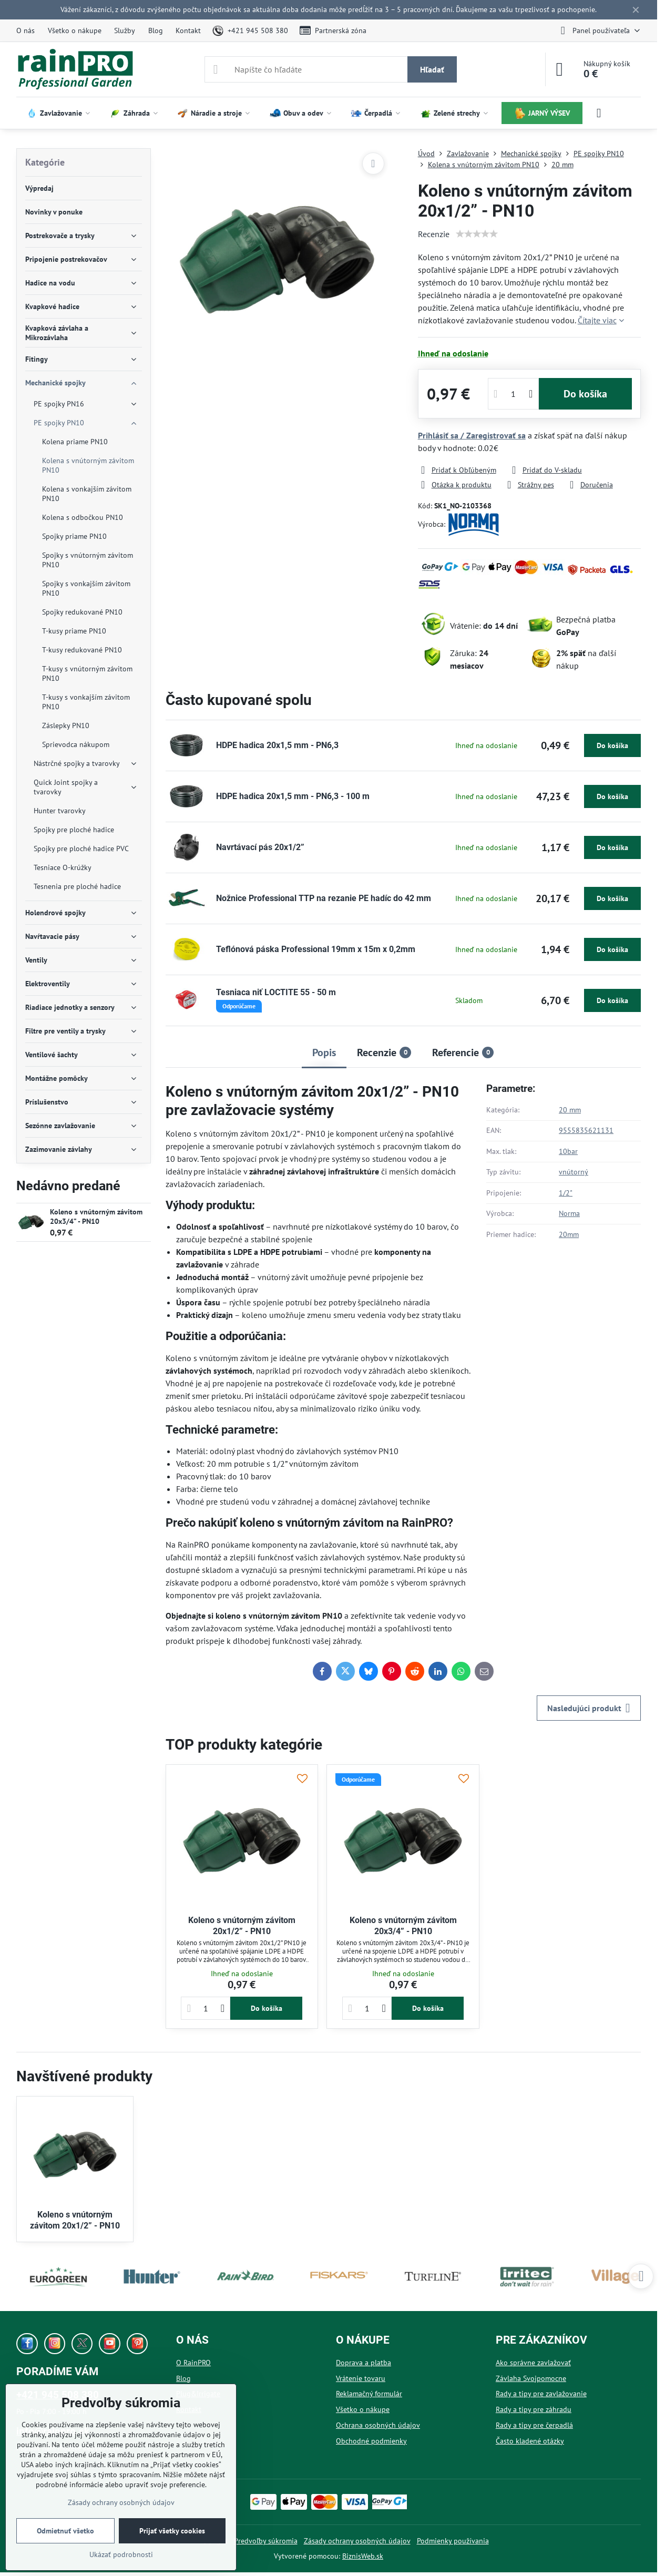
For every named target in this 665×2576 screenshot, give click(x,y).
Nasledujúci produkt (588, 1708)
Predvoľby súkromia (266, 2541)
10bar (568, 1151)
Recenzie (433, 234)
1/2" (565, 1193)
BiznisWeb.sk (362, 2556)
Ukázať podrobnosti (121, 2554)
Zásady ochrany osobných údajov (357, 2541)
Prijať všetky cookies (172, 2531)
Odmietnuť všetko (65, 2531)
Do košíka (585, 394)
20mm (569, 1234)
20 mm (570, 1110)
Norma (569, 1213)
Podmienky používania (453, 2541)
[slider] (477, 234)
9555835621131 (586, 1130)
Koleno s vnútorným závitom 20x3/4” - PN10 (96, 1216)
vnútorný (573, 1172)
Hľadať (432, 69)
